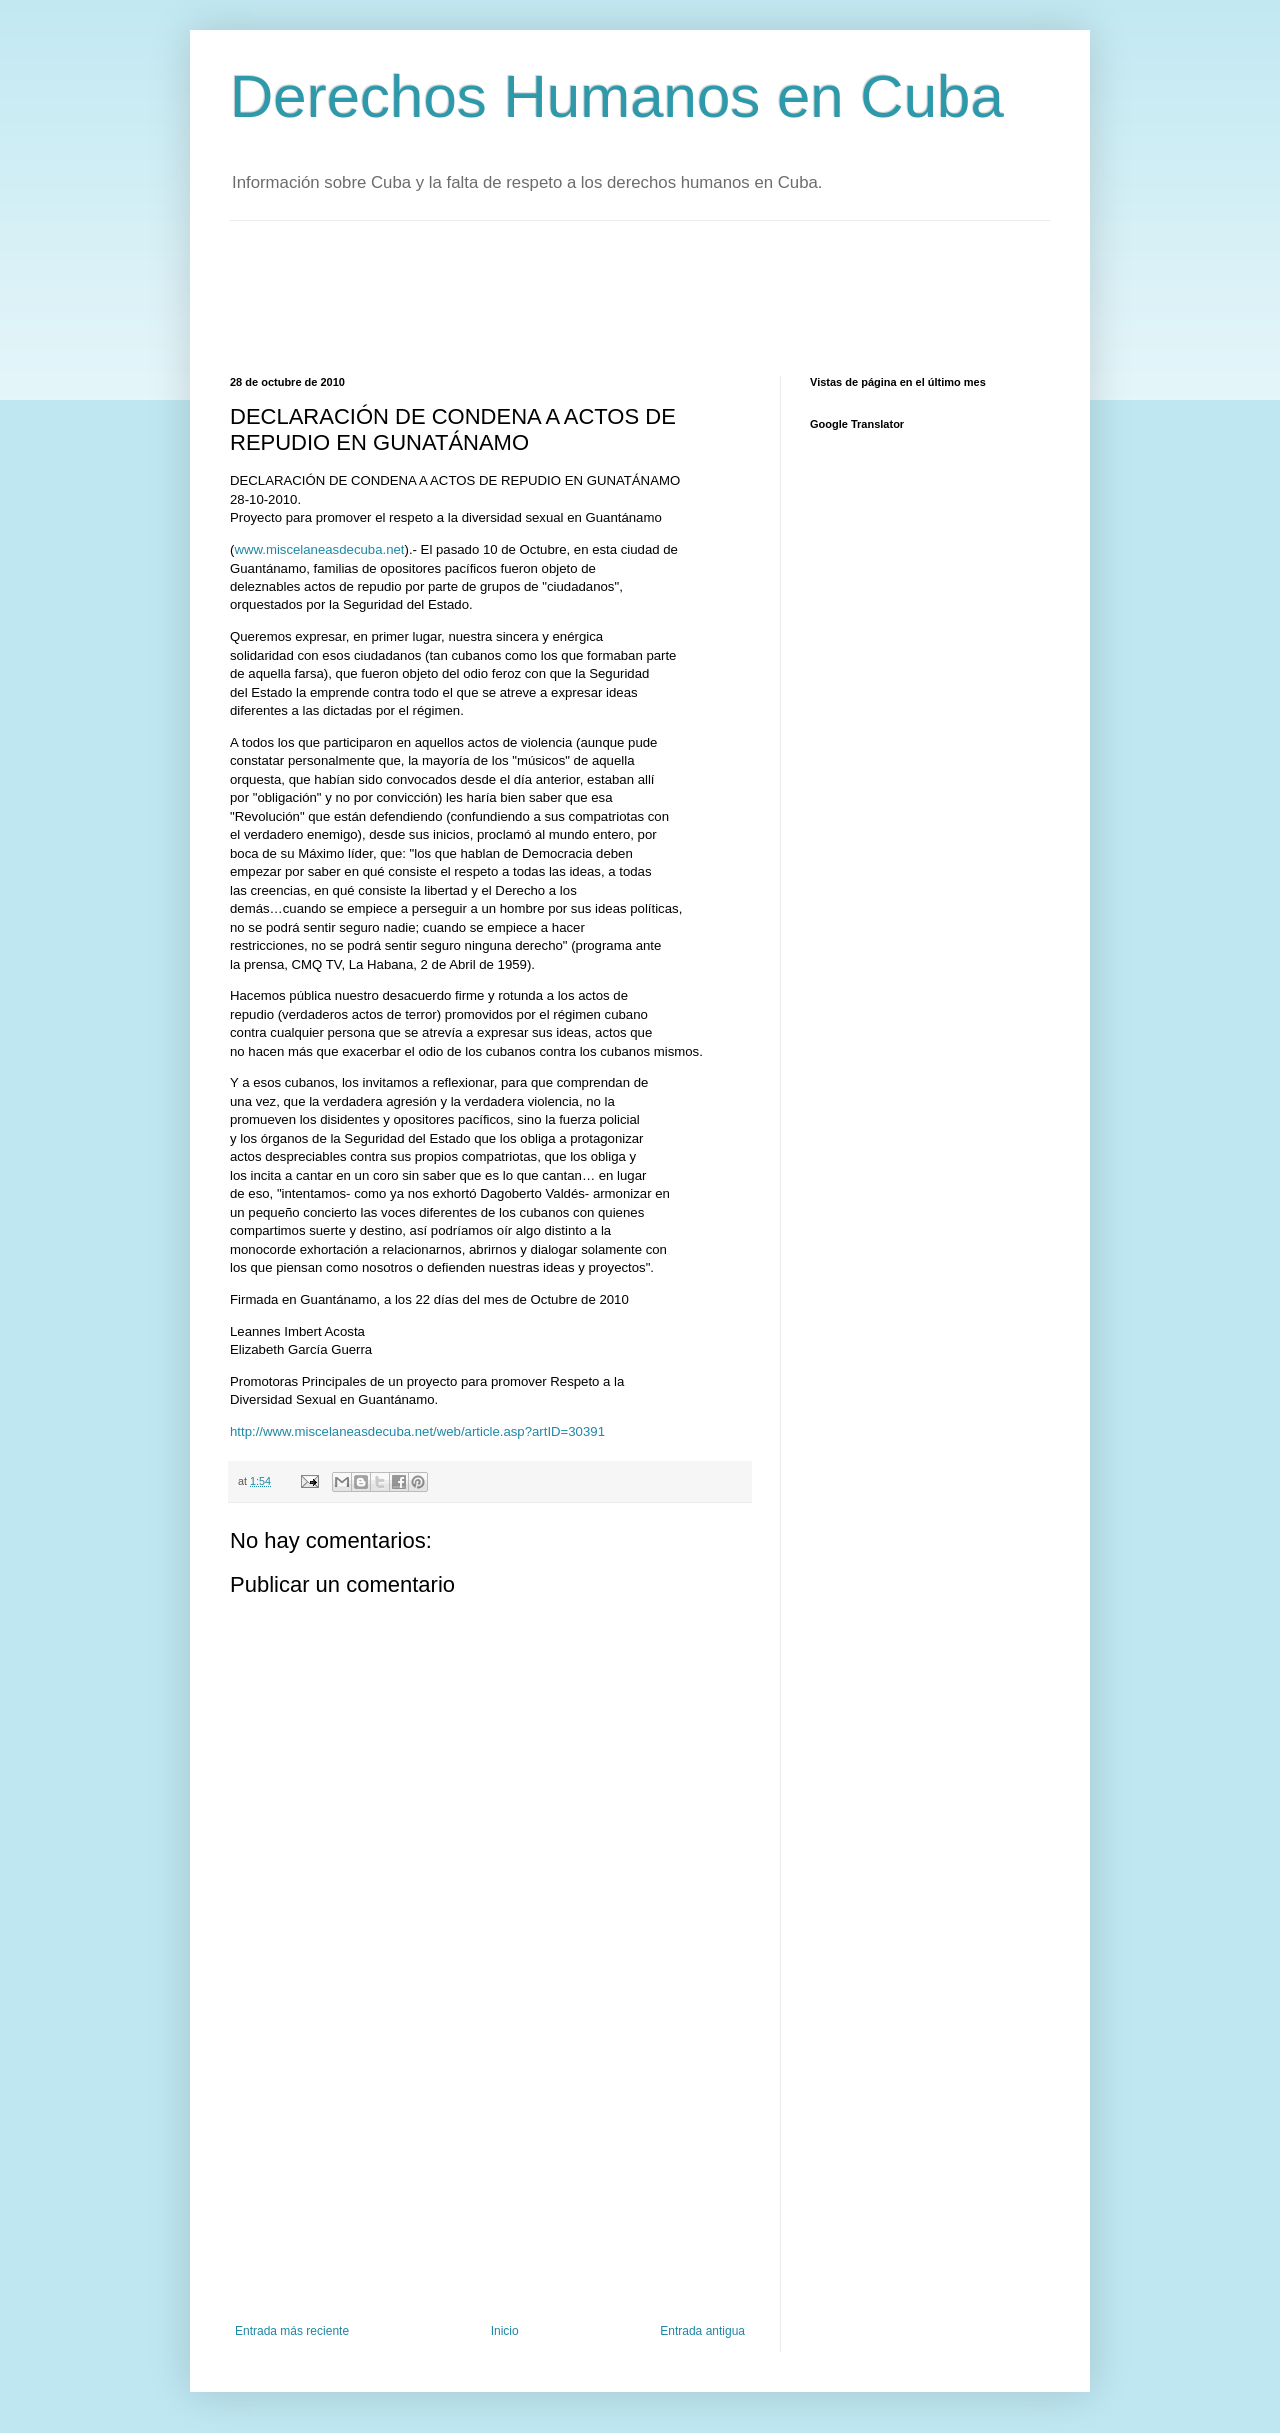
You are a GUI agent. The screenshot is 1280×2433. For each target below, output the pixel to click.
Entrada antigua (702, 2331)
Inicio (505, 2331)
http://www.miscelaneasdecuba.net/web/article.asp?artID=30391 (417, 1431)
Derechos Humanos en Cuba (617, 96)
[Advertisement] (594, 296)
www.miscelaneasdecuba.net (319, 549)
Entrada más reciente (292, 2331)
